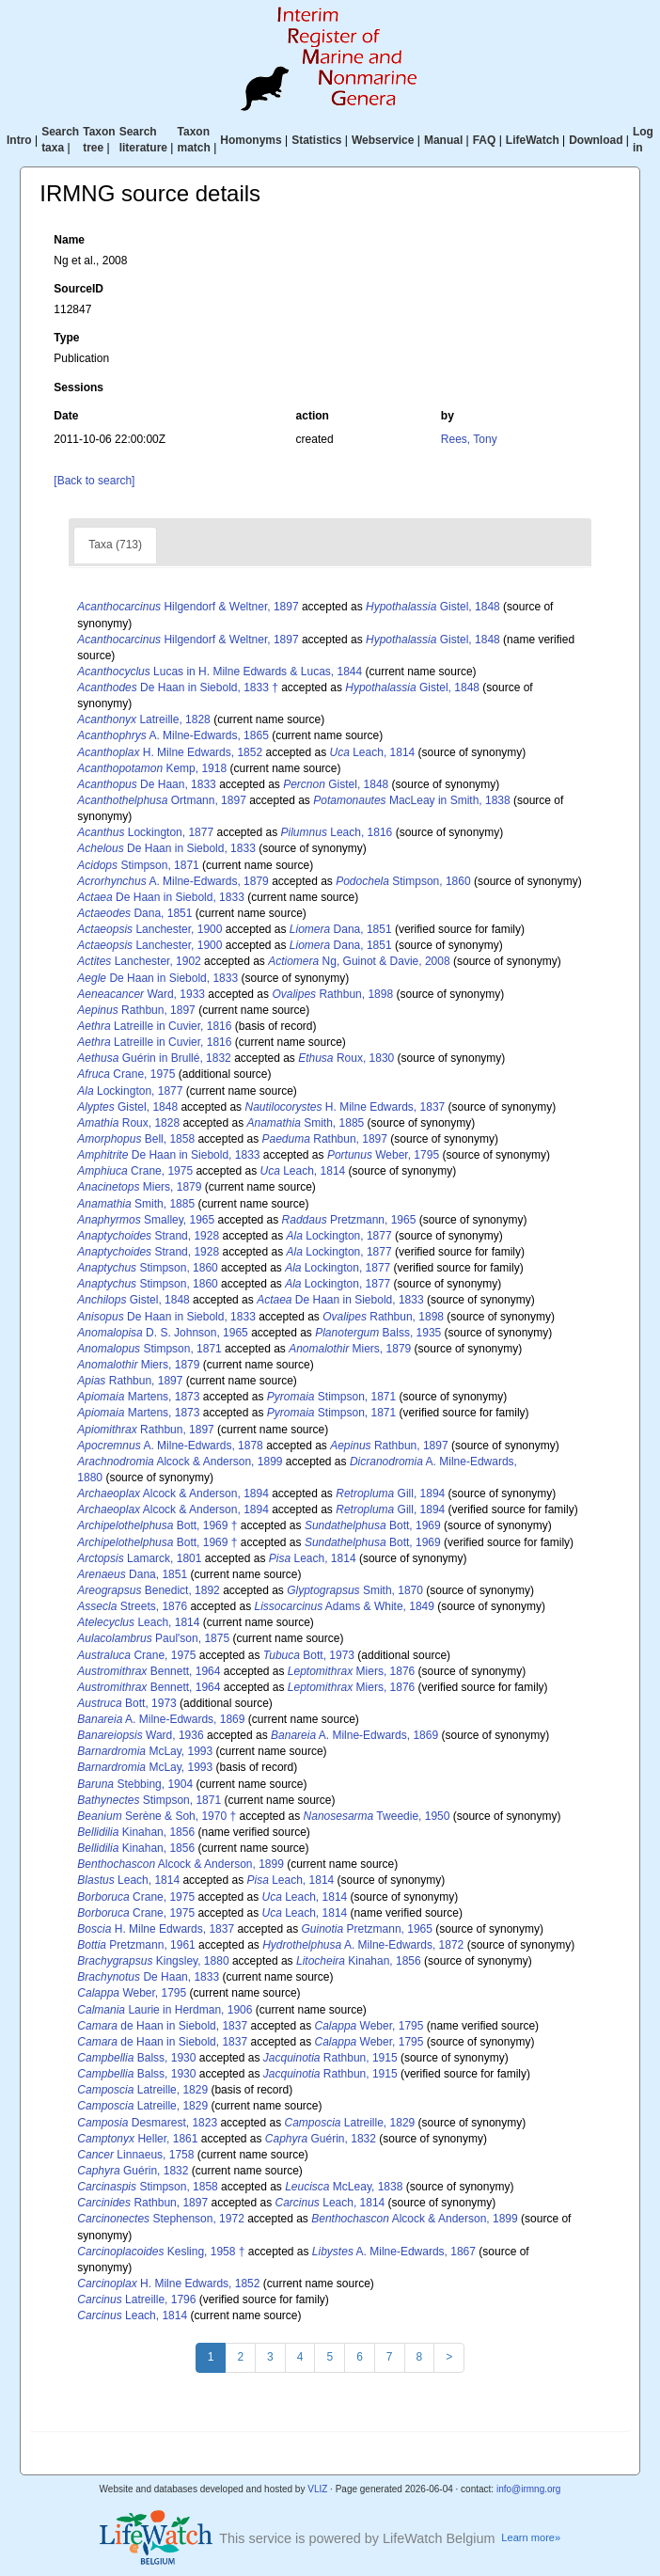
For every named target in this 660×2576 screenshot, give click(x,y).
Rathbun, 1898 (332, 994)
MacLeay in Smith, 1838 (411, 800)
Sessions (78, 387)
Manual (443, 140)
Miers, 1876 (351, 1671)
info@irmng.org (528, 2489)
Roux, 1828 (128, 1123)
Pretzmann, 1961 (136, 1945)
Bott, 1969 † (157, 1525)
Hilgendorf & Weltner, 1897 (187, 606)
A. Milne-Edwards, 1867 (394, 2251)
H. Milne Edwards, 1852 (169, 752)
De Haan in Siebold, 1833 (166, 848)
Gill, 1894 (390, 1493)
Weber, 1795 (383, 1155)
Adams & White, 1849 (343, 1606)
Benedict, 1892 (148, 1590)
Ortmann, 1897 (161, 800)
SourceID (78, 288)
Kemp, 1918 (152, 768)
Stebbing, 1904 (135, 1784)
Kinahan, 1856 (136, 1832)
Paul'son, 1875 (153, 1638)
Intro (19, 140)
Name (69, 239)
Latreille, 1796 (136, 2299)
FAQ (484, 140)
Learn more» (530, 2537)
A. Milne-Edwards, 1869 (160, 1719)
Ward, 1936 (140, 1735)
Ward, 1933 (141, 994)
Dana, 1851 (134, 913)
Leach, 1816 (337, 832)
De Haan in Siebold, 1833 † (177, 687)
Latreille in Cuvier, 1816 (154, 1026)
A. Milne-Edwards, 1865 (172, 735)
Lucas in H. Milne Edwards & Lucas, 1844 (219, 671)
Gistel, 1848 (433, 606)
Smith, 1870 (355, 1590)
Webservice (383, 140)
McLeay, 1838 (343, 2186)
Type (66, 337)
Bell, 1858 (136, 1139)
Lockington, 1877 (145, 832)
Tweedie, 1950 (377, 1816)
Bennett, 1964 (148, 1671)
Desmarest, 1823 (147, 2122)
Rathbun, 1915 (330, 2057)
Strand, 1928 (148, 1235)
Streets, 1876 (132, 1606)
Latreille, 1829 (142, 2089)
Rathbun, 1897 (136, 1010)
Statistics (316, 140)
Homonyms (250, 140)
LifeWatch (532, 140)
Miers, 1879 (139, 1186)
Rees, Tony (469, 439)
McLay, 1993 (144, 1751)
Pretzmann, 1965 (349, 1219)
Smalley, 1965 (145, 1219)
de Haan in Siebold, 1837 (162, 2025)
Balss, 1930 (136, 2057)
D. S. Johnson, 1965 (162, 1332)
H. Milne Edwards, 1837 (344, 1107)
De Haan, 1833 (146, 784)
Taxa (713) (115, 544)
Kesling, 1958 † (160, 2251)
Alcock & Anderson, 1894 (172, 1493)
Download (595, 140)
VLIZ (317, 2489)
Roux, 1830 (346, 1058)
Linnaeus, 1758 (135, 2154)
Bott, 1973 (308, 1655)
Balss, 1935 (378, 1332)
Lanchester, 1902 (138, 961)
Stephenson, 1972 (160, 2218)
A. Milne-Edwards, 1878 (169, 1445)
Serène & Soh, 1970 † (156, 1816)
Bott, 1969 (373, 1525)
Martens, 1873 (138, 1396)
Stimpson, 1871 (137, 865)
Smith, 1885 (305, 1123)
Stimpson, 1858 (147, 2186)
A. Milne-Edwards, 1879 (172, 881)
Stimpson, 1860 (403, 881)
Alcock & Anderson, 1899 (179, 1461)
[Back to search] (94, 480)
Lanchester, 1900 (149, 929)
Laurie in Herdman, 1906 (164, 2009)
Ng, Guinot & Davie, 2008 (358, 961)
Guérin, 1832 (320, 2138)
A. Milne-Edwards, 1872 (363, 1945)
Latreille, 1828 (143, 719)
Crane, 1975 (126, 1074)
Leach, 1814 (373, 752)
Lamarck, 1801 (139, 1558)
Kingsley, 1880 (152, 1961)
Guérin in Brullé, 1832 (153, 1058)
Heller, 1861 (137, 2138)
